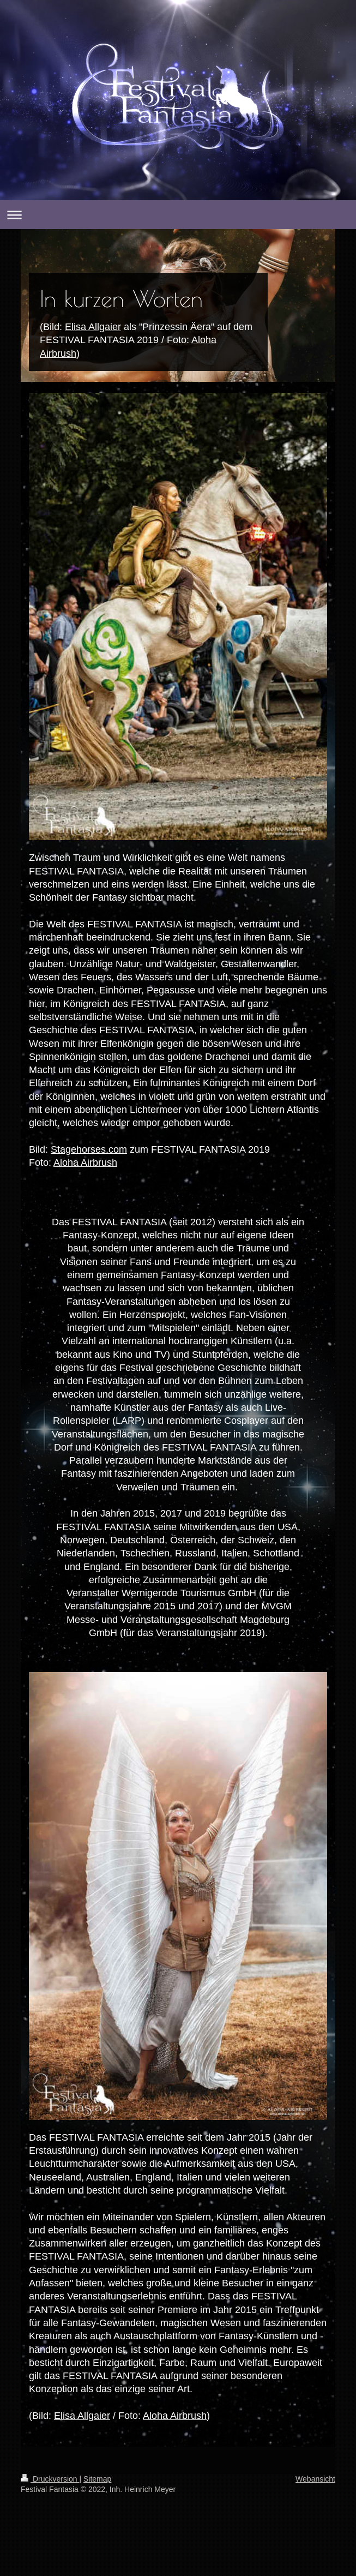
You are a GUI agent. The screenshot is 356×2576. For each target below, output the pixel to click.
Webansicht (315, 2479)
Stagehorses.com (89, 1149)
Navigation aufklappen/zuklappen (178, 214)
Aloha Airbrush (85, 1162)
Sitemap (97, 2479)
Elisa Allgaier (93, 326)
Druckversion (50, 2479)
